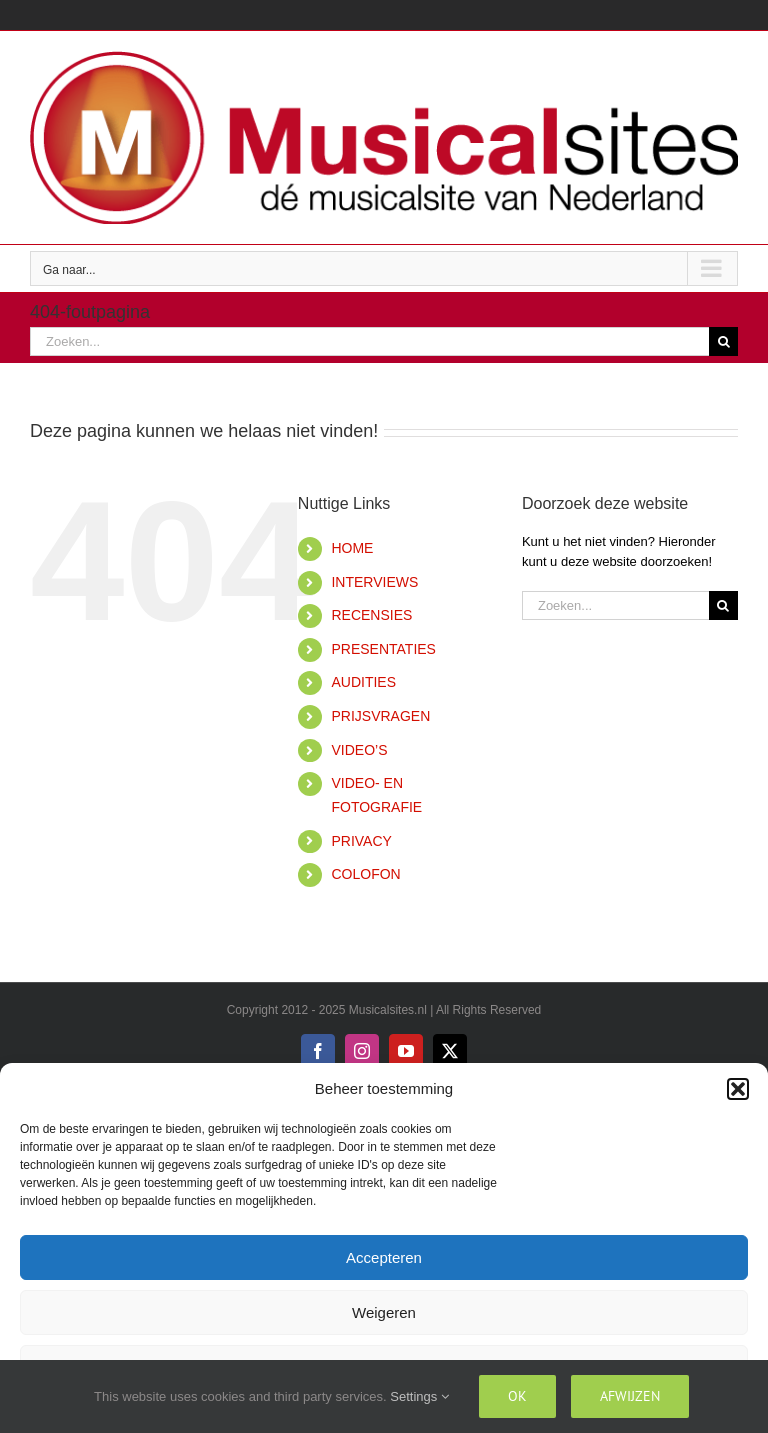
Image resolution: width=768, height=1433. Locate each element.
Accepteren (384, 1257)
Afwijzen (630, 1396)
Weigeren (384, 1312)
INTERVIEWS (374, 582)
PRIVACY (361, 841)
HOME (352, 548)
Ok (517, 1396)
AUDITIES (363, 682)
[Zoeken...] (369, 341)
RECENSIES (371, 615)
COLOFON (365, 874)
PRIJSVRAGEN (380, 716)
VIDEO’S (359, 750)
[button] (738, 1089)
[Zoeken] (723, 341)
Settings (419, 1396)
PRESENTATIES (383, 649)
